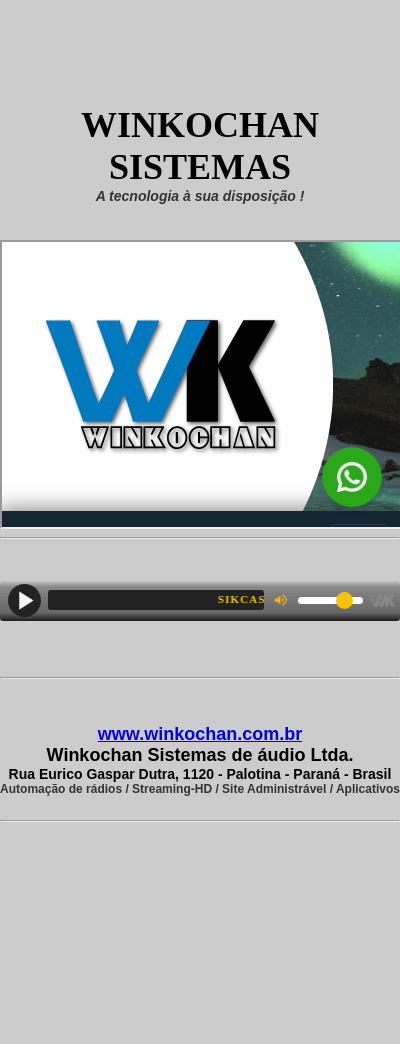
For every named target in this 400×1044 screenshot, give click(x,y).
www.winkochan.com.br (200, 734)
